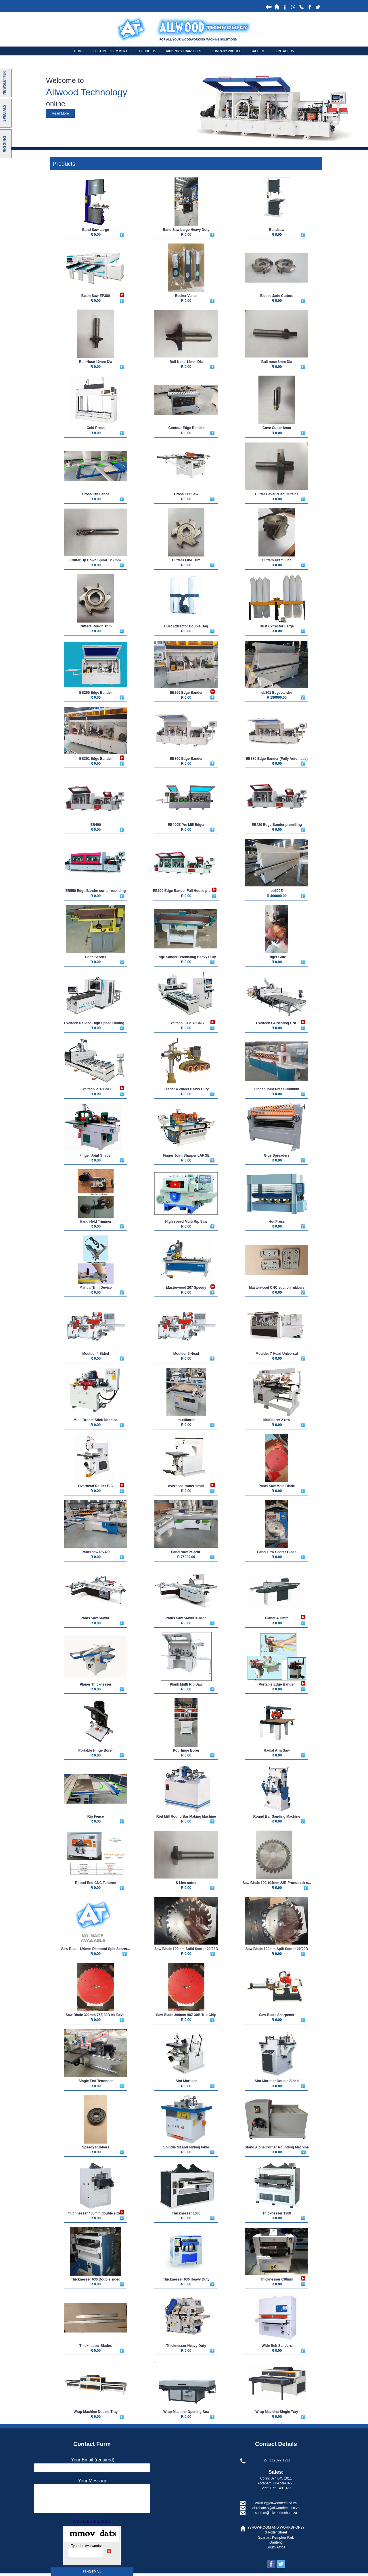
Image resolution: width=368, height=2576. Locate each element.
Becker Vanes (186, 296)
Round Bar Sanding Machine (276, 1816)
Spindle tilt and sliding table (186, 2147)
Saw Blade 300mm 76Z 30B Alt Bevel (95, 2015)
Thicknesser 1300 (276, 2213)
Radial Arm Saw (277, 1750)
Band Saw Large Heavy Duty (186, 230)
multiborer (186, 1420)
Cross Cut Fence (95, 494)
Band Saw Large (95, 230)
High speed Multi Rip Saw (186, 1222)
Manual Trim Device (95, 1288)
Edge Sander (95, 957)
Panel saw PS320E (186, 1552)
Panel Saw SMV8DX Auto (186, 1618)
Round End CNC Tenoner (95, 1883)
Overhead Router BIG (95, 1486)
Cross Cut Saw (186, 494)
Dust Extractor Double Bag (186, 626)
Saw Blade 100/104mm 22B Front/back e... (276, 1883)
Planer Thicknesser (95, 1684)
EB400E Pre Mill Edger (186, 825)
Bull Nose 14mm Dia (186, 362)
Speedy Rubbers (95, 2147)
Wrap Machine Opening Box (186, 2412)
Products (64, 164)
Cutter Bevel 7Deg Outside (276, 494)
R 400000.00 (277, 896)
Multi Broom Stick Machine (96, 1420)
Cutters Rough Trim (95, 626)
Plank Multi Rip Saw (186, 1684)
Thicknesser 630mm (276, 2279)
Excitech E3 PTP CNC (186, 1023)
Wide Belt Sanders (277, 2346)
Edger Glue (276, 957)
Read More (60, 113)
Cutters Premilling (277, 560)
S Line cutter (186, 1883)
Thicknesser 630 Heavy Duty (186, 2279)
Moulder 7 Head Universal (277, 1354)
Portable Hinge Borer (95, 1750)
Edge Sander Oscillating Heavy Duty (186, 957)
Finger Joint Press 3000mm (276, 1089)
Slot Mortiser (186, 2081)
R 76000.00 (186, 1557)
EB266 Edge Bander (186, 693)
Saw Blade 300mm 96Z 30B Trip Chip (186, 2015)
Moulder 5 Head (186, 1354)
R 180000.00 (277, 697)
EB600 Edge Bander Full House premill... (186, 891)
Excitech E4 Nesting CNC (276, 1023)
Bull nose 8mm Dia (276, 362)
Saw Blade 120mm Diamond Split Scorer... (95, 1949)
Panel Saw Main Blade (276, 1486)
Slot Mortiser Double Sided (277, 2081)
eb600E (277, 891)
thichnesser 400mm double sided (95, 2213)
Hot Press (277, 1222)
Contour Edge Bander (186, 428)
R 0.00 (96, 235)
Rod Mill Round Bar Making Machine (186, 1816)
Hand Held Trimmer (95, 1222)
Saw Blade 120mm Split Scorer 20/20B (277, 1949)
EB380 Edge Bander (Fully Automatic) (277, 759)
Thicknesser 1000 (186, 2213)
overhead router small (186, 1486)
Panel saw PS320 (96, 1552)
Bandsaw (276, 230)
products (147, 51)
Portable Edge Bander (277, 1684)
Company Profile (226, 51)
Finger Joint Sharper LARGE (186, 1155)
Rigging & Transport (184, 51)
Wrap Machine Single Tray (276, 2412)
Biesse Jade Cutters (276, 296)
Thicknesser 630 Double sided (95, 2279)
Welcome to (65, 80)
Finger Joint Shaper (95, 1155)
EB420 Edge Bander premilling (277, 825)
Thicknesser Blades (95, 2346)
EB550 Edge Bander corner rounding (95, 891)
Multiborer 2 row (276, 1420)
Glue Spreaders (277, 1155)
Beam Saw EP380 (95, 296)
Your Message (93, 2480)
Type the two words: (86, 2546)
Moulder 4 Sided (95, 1354)
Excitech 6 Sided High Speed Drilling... (95, 1023)
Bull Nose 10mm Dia (95, 362)
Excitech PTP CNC (95, 1089)
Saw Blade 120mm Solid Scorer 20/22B (186, 1949)
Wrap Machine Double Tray (96, 2412)
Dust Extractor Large (277, 626)
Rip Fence (95, 1816)
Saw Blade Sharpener (276, 2015)
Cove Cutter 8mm (276, 428)
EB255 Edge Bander (95, 693)
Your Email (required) (92, 2459)
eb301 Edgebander (276, 693)
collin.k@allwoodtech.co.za (276, 2503)
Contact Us (284, 51)
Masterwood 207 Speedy (186, 1288)
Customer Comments (111, 51)
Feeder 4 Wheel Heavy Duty (186, 1089)
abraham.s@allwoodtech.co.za (276, 2508)
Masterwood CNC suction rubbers (276, 1288)
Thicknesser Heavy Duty (186, 2346)
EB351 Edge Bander (95, 759)
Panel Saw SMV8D (95, 1618)
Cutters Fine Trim (186, 560)
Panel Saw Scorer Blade (276, 1552)
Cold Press (96, 428)
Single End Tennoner (95, 2081)
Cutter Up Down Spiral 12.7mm (95, 560)
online (55, 104)
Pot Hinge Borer (186, 1750)
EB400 (95, 825)
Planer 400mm (276, 1618)
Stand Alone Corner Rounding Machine (277, 2147)
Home (79, 51)
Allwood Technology (86, 92)
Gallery (258, 51)
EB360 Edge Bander (186, 759)
